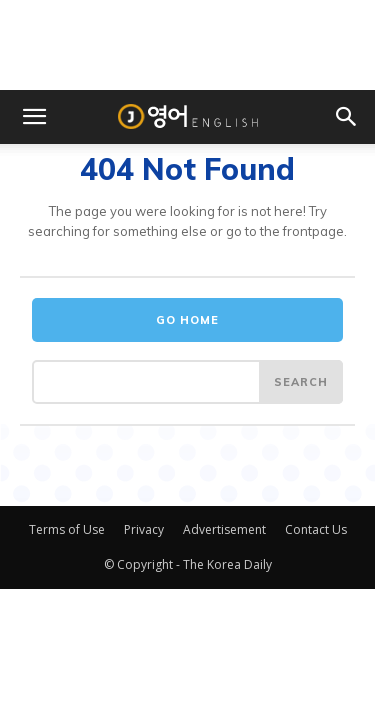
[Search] (301, 382)
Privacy (144, 529)
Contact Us (316, 529)
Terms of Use (67, 529)
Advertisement (224, 529)
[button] (34, 117)
